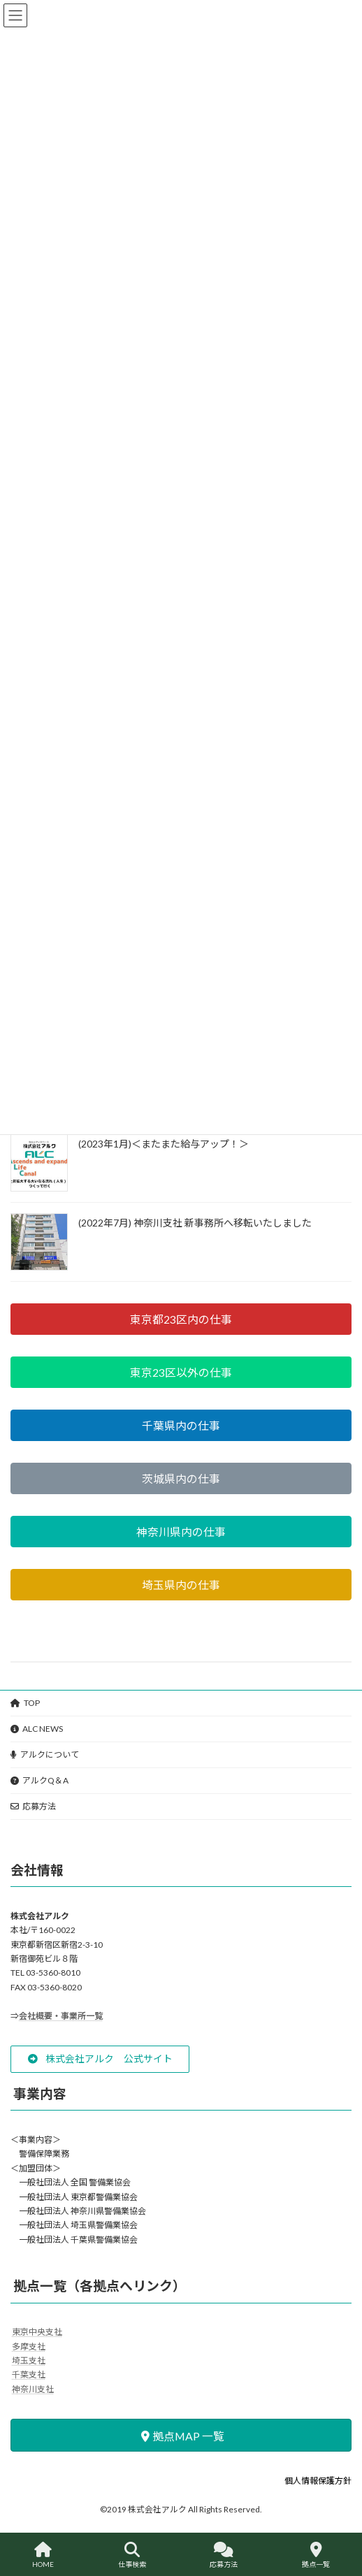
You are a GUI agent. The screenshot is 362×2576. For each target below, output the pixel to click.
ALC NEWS (36, 1728)
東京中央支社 (37, 2332)
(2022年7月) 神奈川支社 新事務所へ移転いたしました (195, 1223)
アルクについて (44, 1754)
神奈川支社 (33, 2388)
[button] (181, 1319)
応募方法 (33, 1806)
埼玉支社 (28, 2360)
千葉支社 (28, 2374)
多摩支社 (28, 2345)
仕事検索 (132, 2555)
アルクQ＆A (39, 1780)
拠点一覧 (316, 2555)
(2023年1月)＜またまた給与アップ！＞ (163, 1144)
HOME (43, 2555)
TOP (25, 1703)
